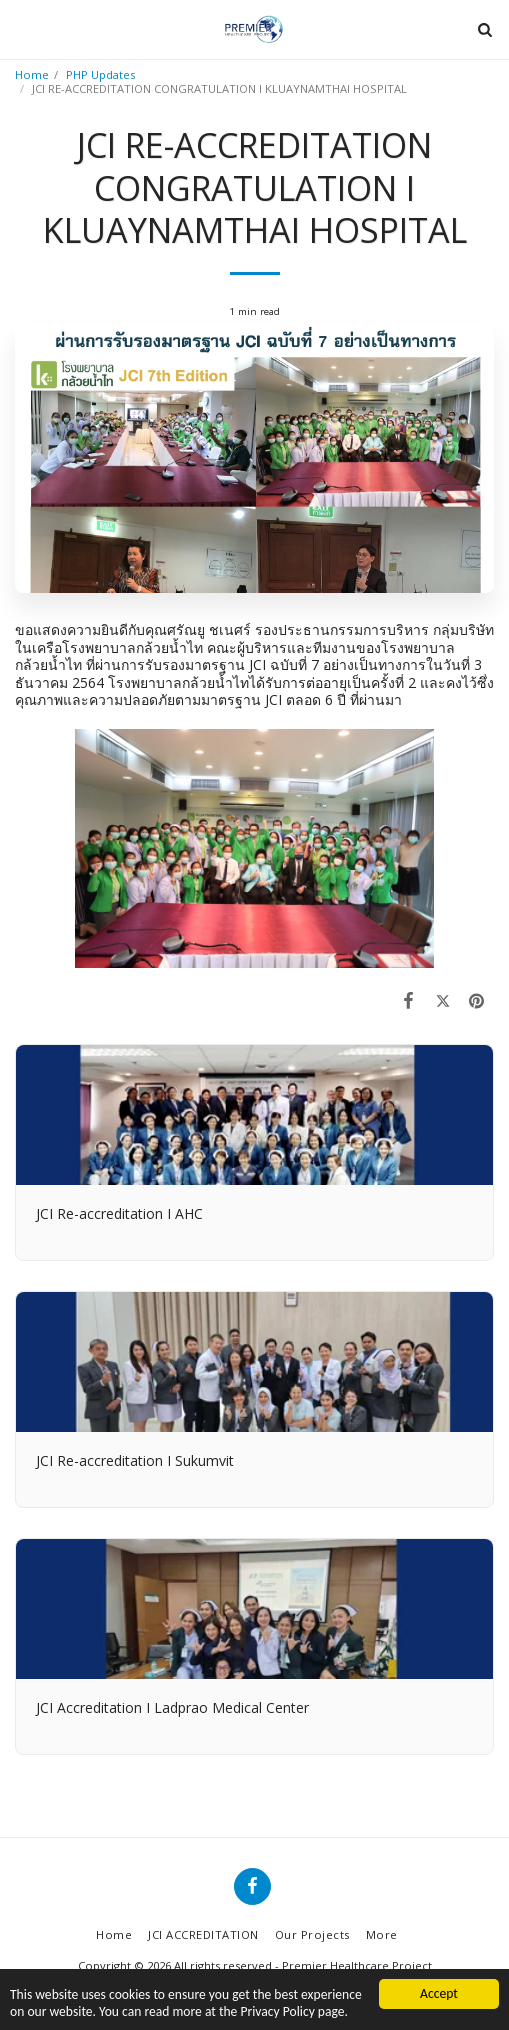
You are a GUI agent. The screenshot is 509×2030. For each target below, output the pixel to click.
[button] (22, 28)
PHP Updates (100, 74)
